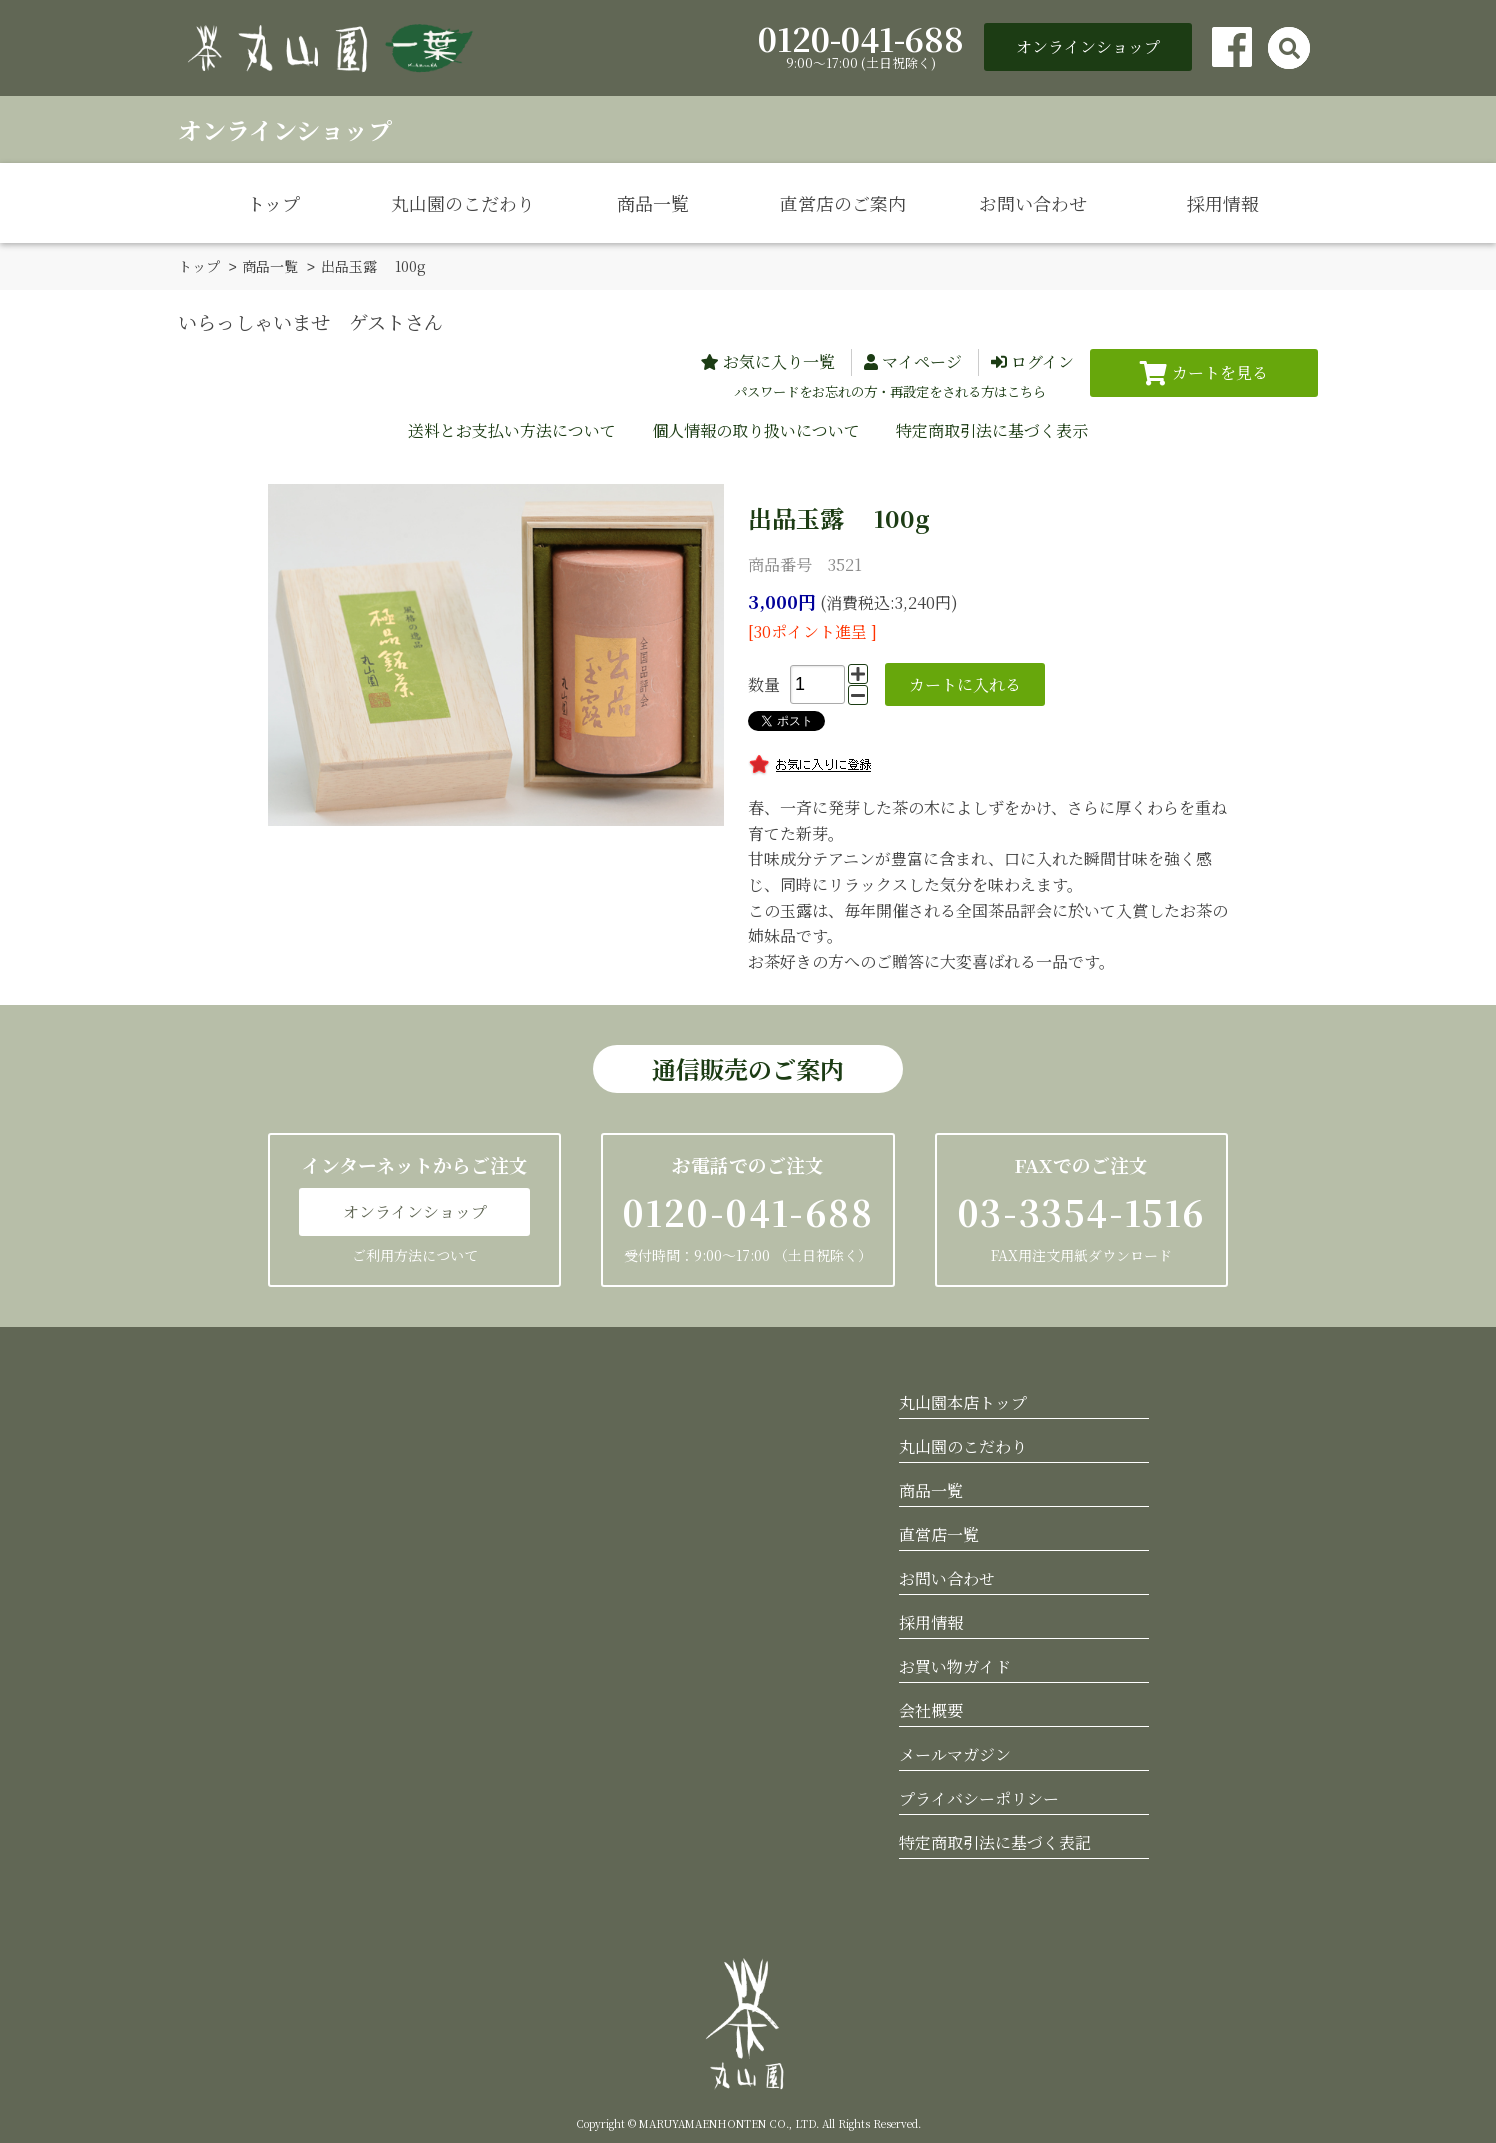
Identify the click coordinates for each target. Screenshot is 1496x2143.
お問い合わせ (1033, 203)
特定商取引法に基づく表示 (992, 429)
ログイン (1042, 360)
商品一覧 (653, 203)
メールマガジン (955, 1753)
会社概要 (931, 1709)
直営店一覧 (939, 1533)
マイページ (922, 360)
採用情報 (1223, 203)
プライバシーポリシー (979, 1797)
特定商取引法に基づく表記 (995, 1841)
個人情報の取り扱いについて (756, 429)
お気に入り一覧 (779, 360)
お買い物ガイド (955, 1665)
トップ (273, 203)
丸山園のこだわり (463, 203)
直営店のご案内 (843, 203)
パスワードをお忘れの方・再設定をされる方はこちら (890, 390)
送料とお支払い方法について (512, 429)
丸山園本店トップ (963, 1401)
